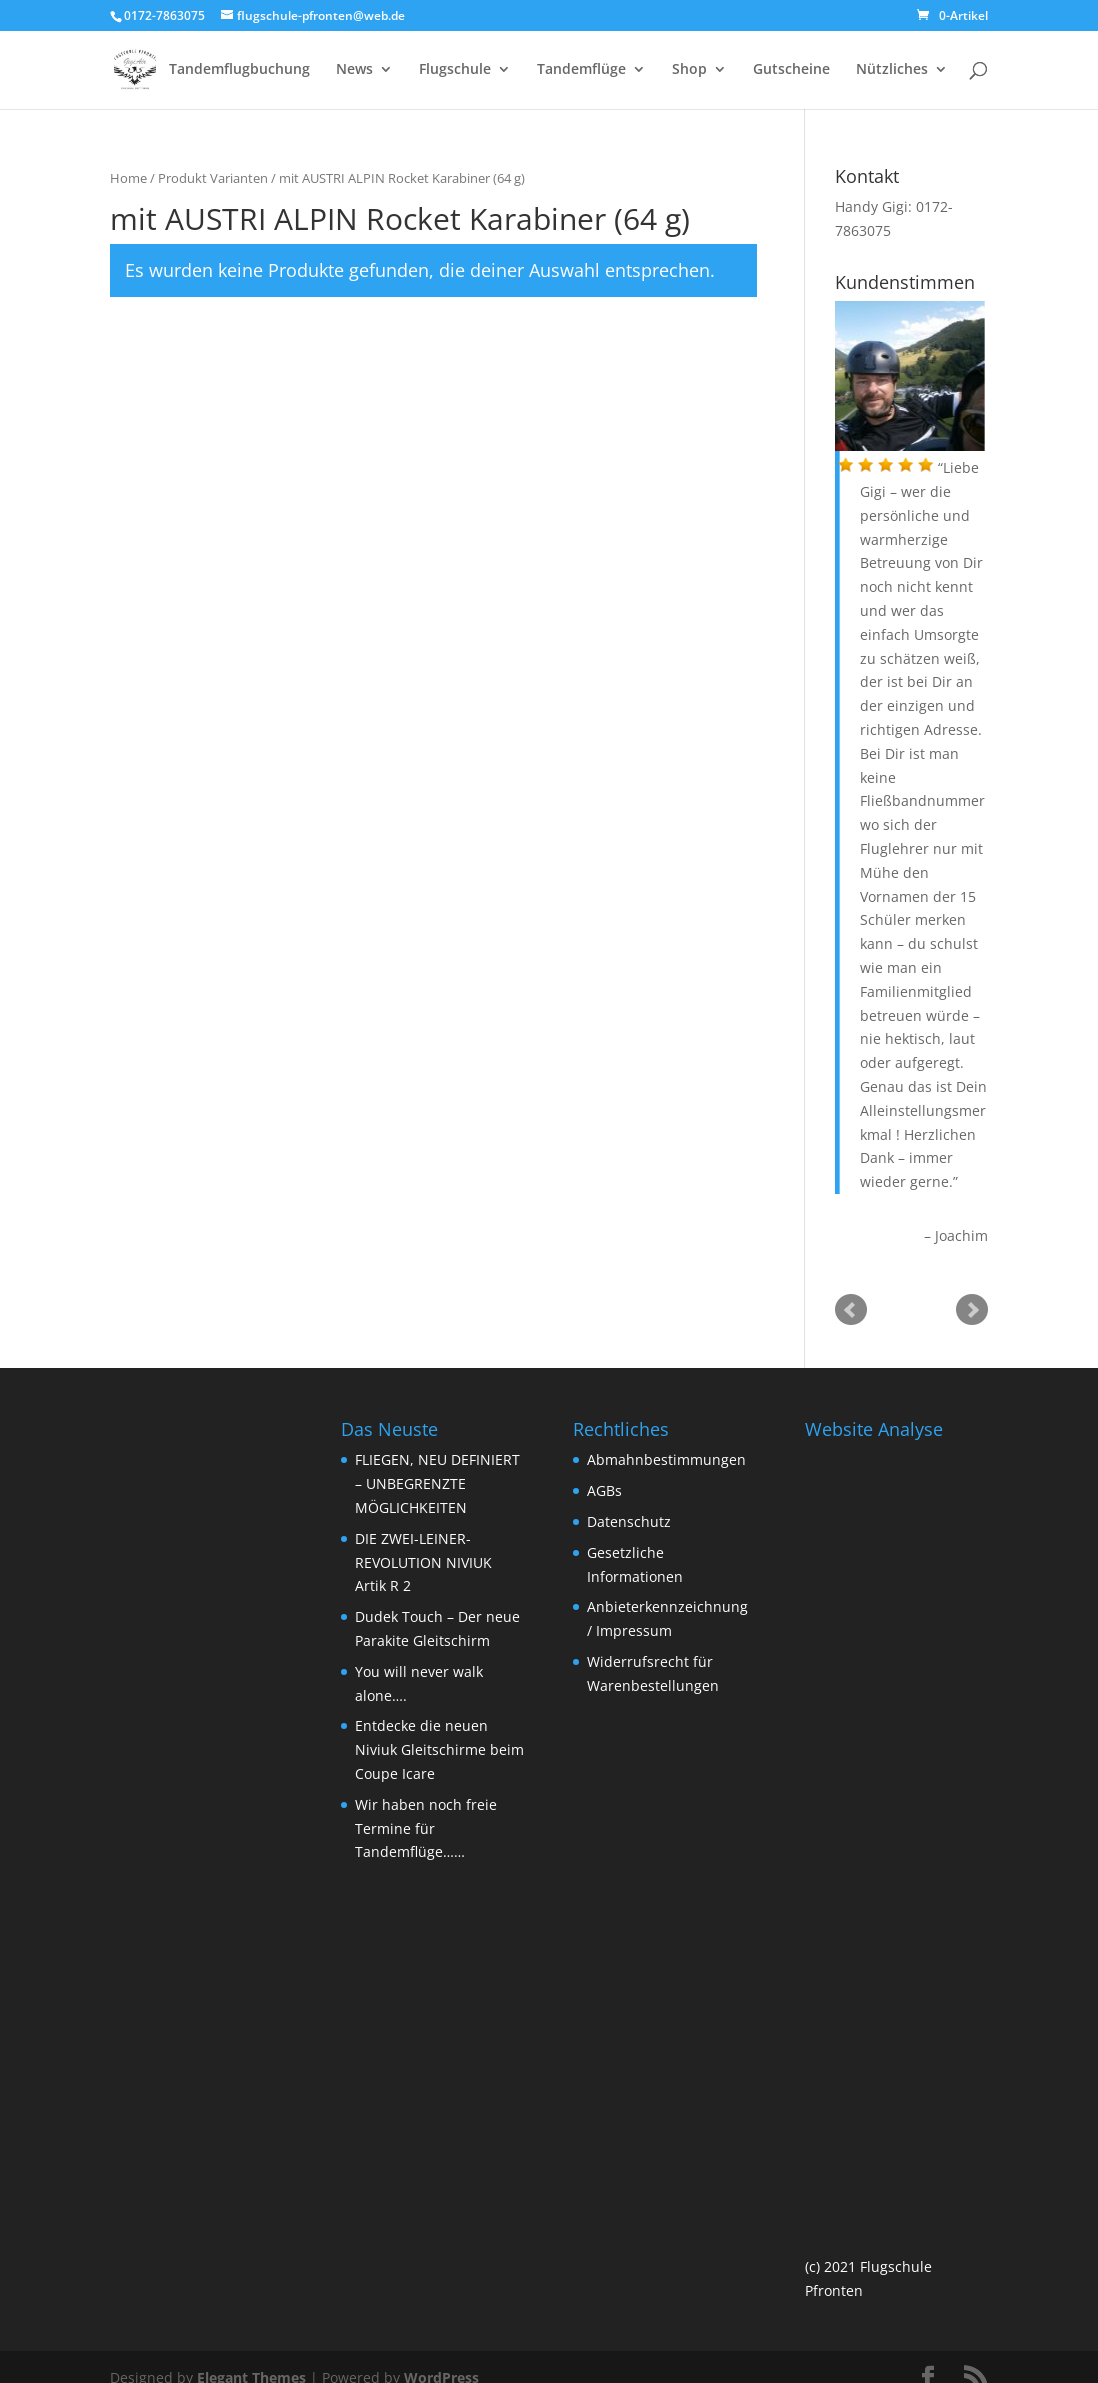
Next (972, 1312)
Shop (689, 71)
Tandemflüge (581, 71)
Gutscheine (791, 71)
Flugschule (455, 71)
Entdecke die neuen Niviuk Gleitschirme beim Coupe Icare (439, 1751)
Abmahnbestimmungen (666, 1461)
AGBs (604, 1492)
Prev (851, 1312)
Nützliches (892, 71)
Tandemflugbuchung (239, 71)
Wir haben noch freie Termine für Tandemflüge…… (426, 1830)
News (354, 71)
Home (128, 180)
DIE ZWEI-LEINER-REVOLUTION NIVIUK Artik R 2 (423, 1564)
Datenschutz (629, 1523)
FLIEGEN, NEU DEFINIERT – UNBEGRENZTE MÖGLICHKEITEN (437, 1485)
